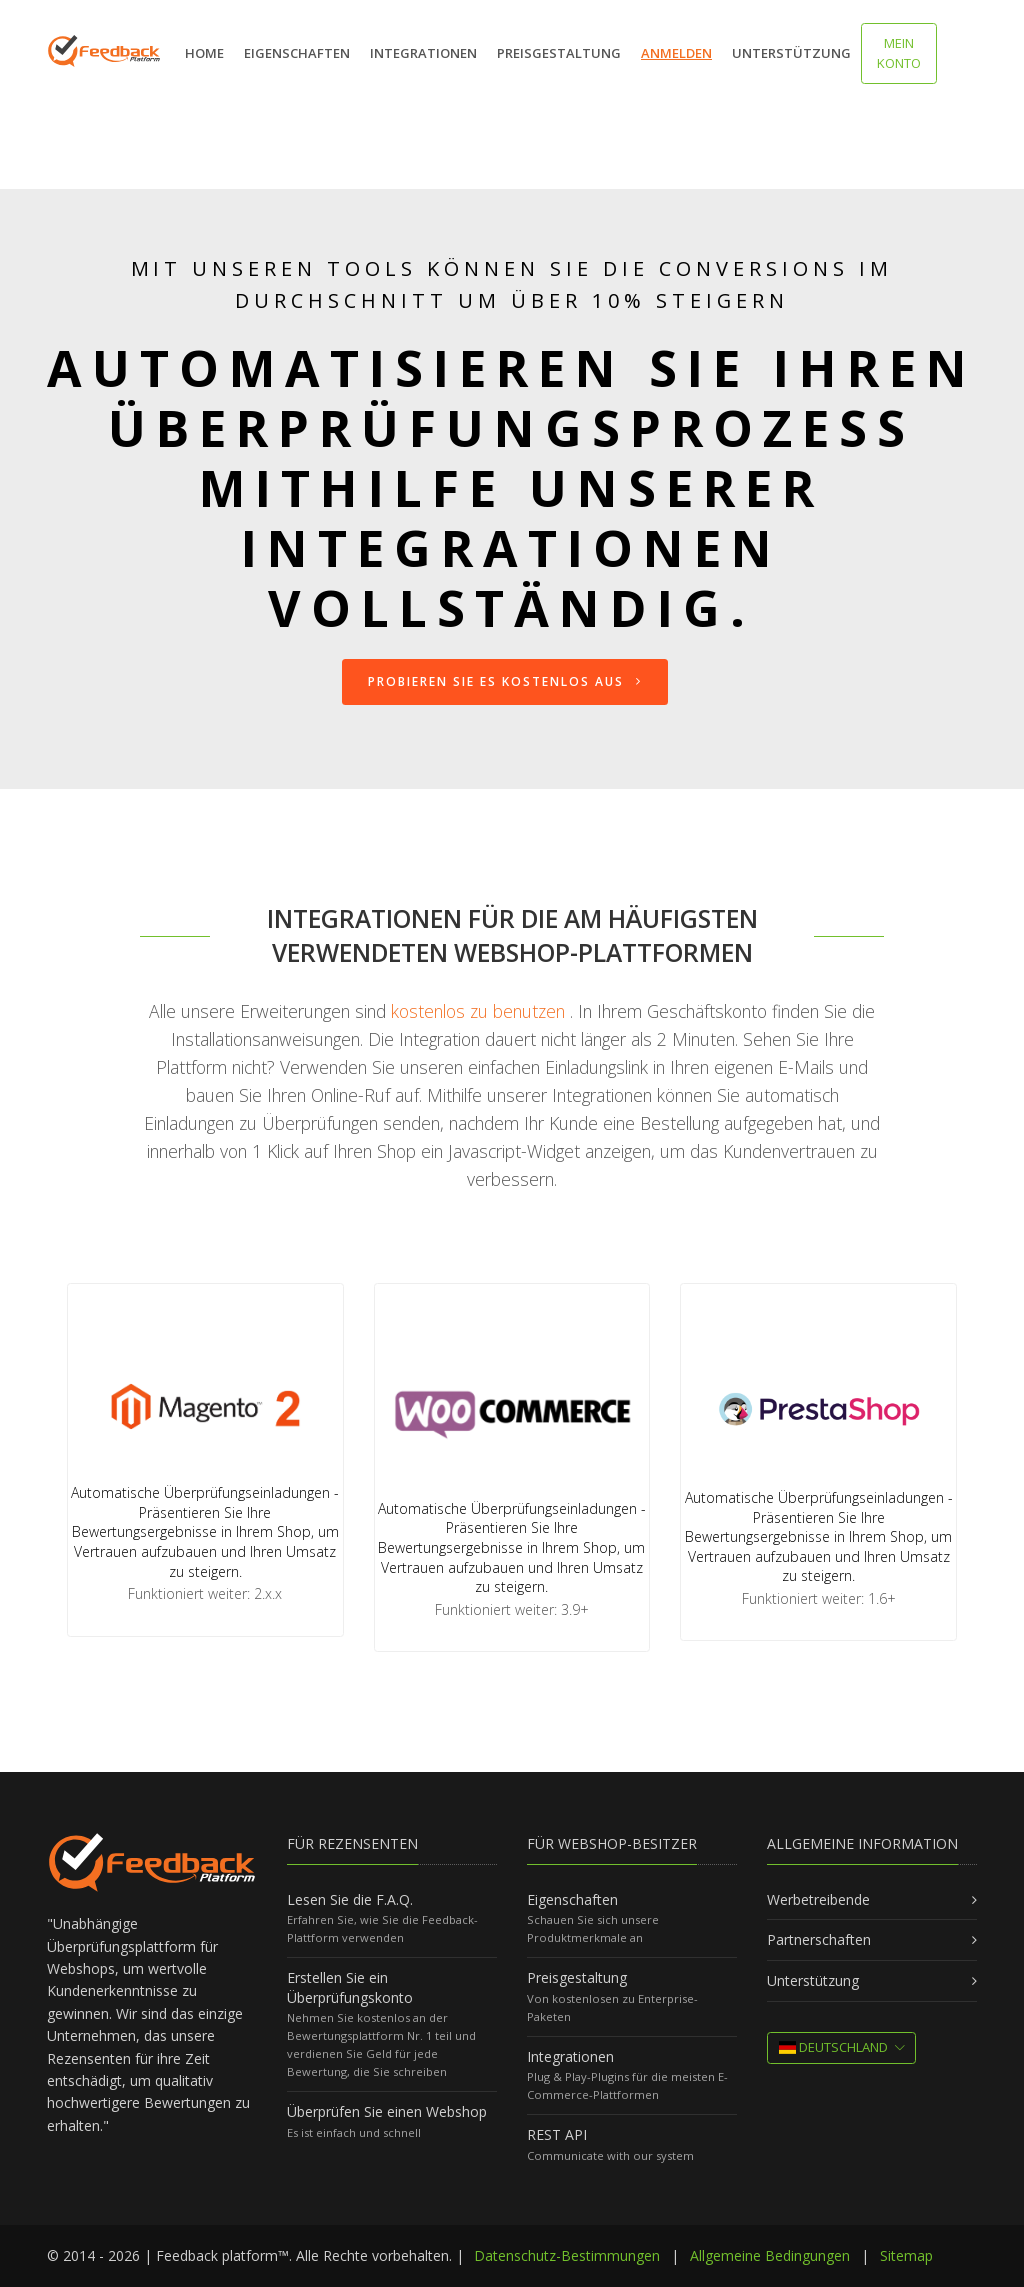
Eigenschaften (297, 53)
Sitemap (906, 2255)
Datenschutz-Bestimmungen (567, 2255)
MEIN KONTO (899, 53)
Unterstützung (791, 53)
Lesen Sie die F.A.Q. (350, 1899)
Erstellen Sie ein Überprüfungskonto (350, 1987)
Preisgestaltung (559, 53)
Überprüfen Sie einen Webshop (387, 2111)
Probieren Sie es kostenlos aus (505, 681)
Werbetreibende (818, 1899)
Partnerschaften (819, 1939)
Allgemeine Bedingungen (770, 2255)
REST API (557, 2134)
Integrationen (423, 53)
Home (204, 53)
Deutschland (833, 2047)
